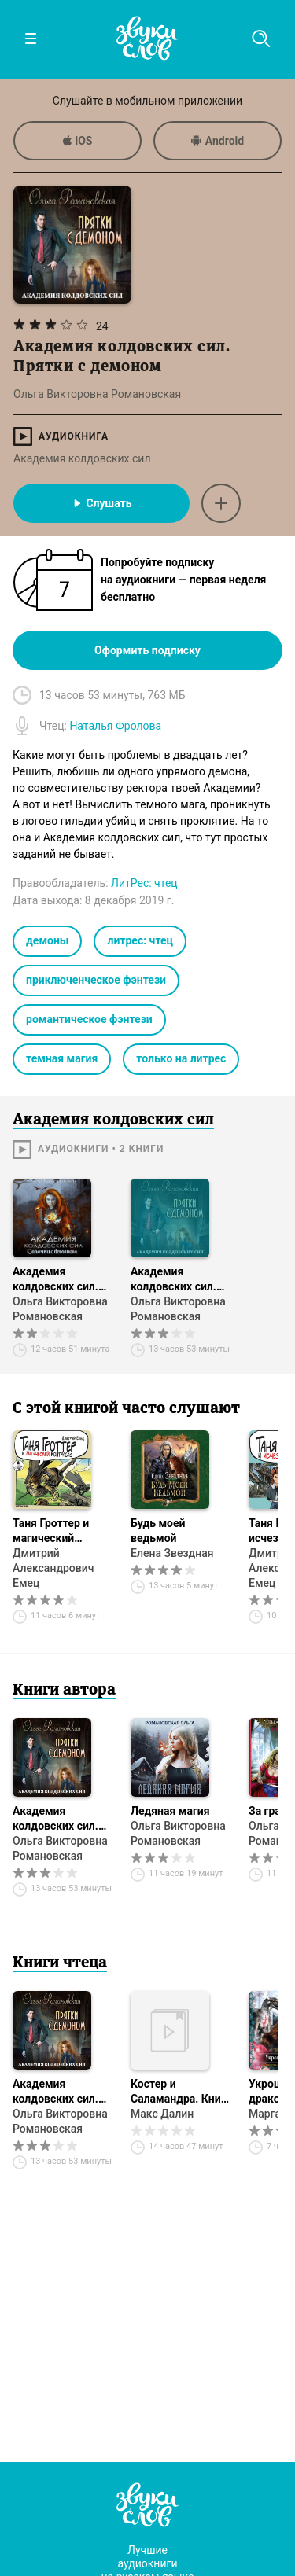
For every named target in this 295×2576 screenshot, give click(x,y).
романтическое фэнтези (89, 1019)
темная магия (62, 1058)
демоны (47, 940)
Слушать (101, 503)
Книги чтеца (60, 1963)
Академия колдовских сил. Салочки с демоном (55, 1279)
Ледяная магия (170, 1811)
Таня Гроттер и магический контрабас (51, 1531)
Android (217, 140)
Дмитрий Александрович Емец (53, 1568)
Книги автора (64, 1690)
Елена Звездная (172, 1553)
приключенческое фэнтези (96, 979)
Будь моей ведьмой (158, 1530)
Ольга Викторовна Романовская (60, 1309)
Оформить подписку (147, 650)
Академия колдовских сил (82, 458)
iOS (78, 140)
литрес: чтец (140, 940)
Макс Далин (162, 2113)
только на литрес (181, 1058)
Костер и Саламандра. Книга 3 (181, 2092)
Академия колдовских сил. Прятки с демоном (179, 1279)
